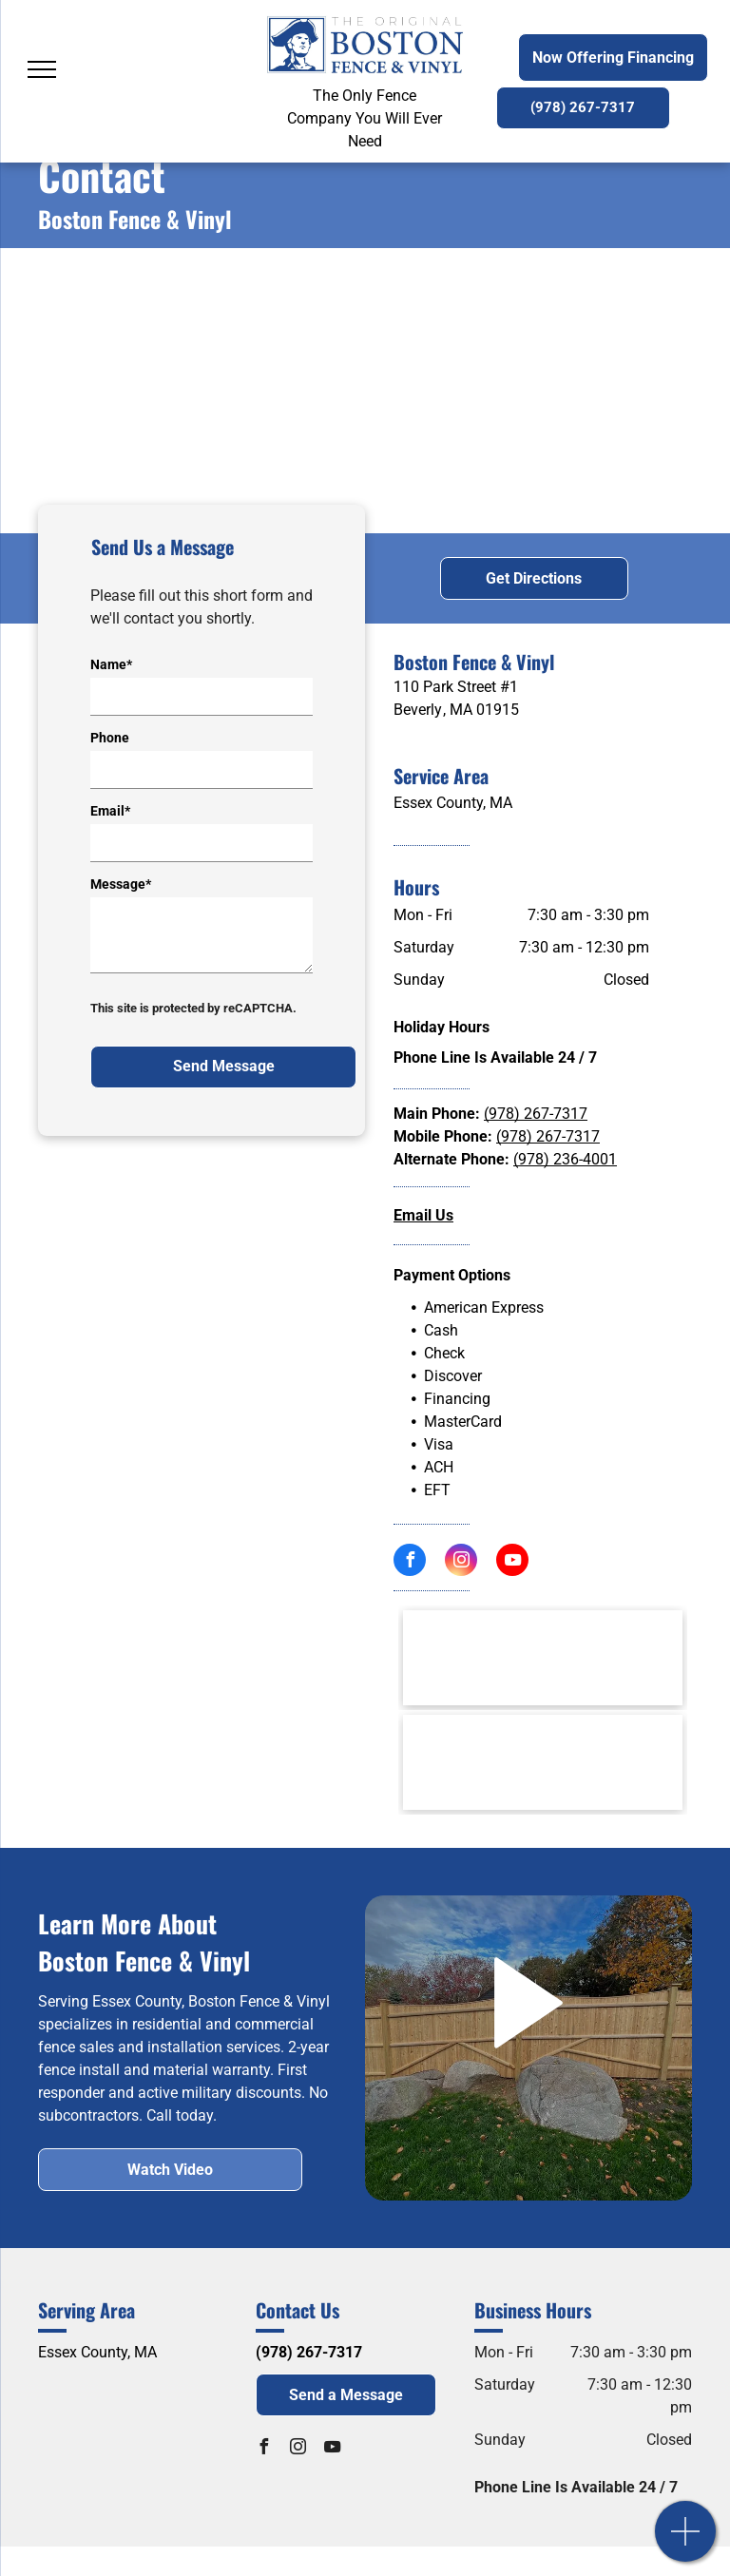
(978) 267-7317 (535, 1114)
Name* (111, 664)
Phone (109, 737)
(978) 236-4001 (565, 1159)
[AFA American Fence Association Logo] (542, 1657)
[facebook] (410, 1562)
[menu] (42, 69)
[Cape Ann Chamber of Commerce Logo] (542, 1762)
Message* (120, 884)
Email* (110, 810)
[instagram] (461, 1562)
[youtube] (512, 1562)
